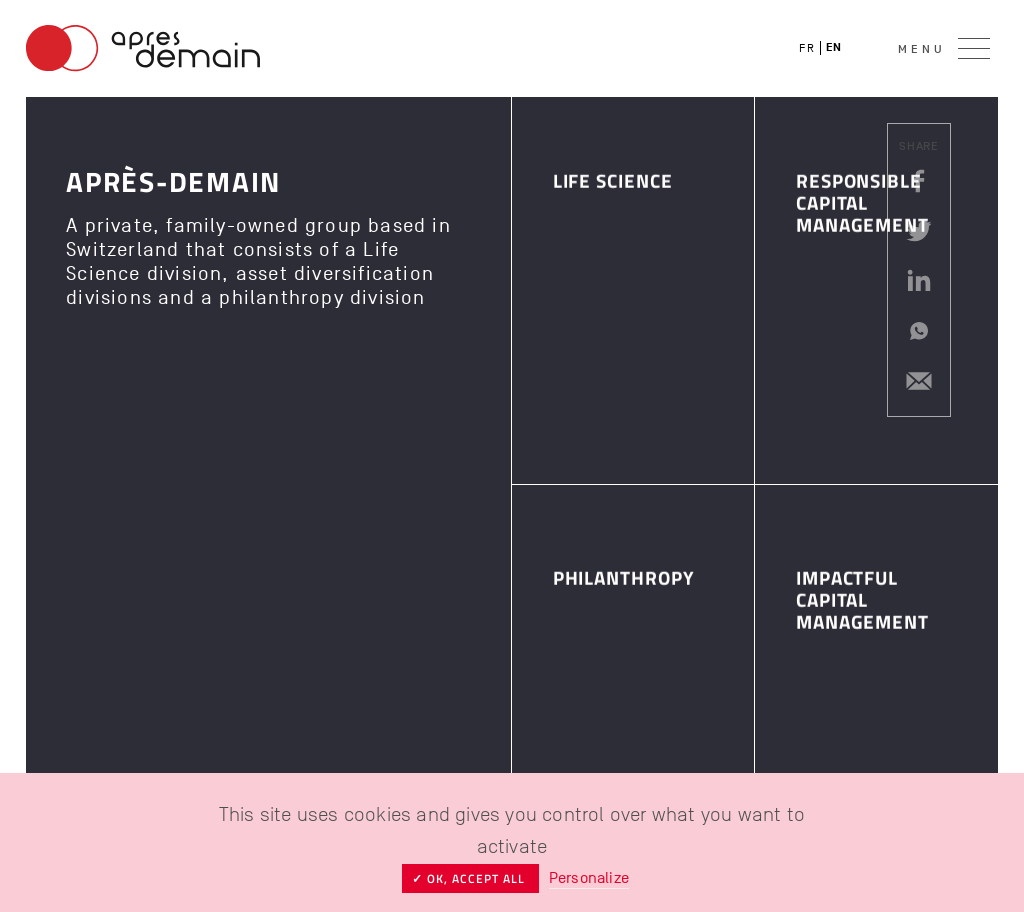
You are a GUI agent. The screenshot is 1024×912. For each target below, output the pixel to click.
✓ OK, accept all (470, 878)
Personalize (589, 878)
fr (807, 48)
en (834, 47)
